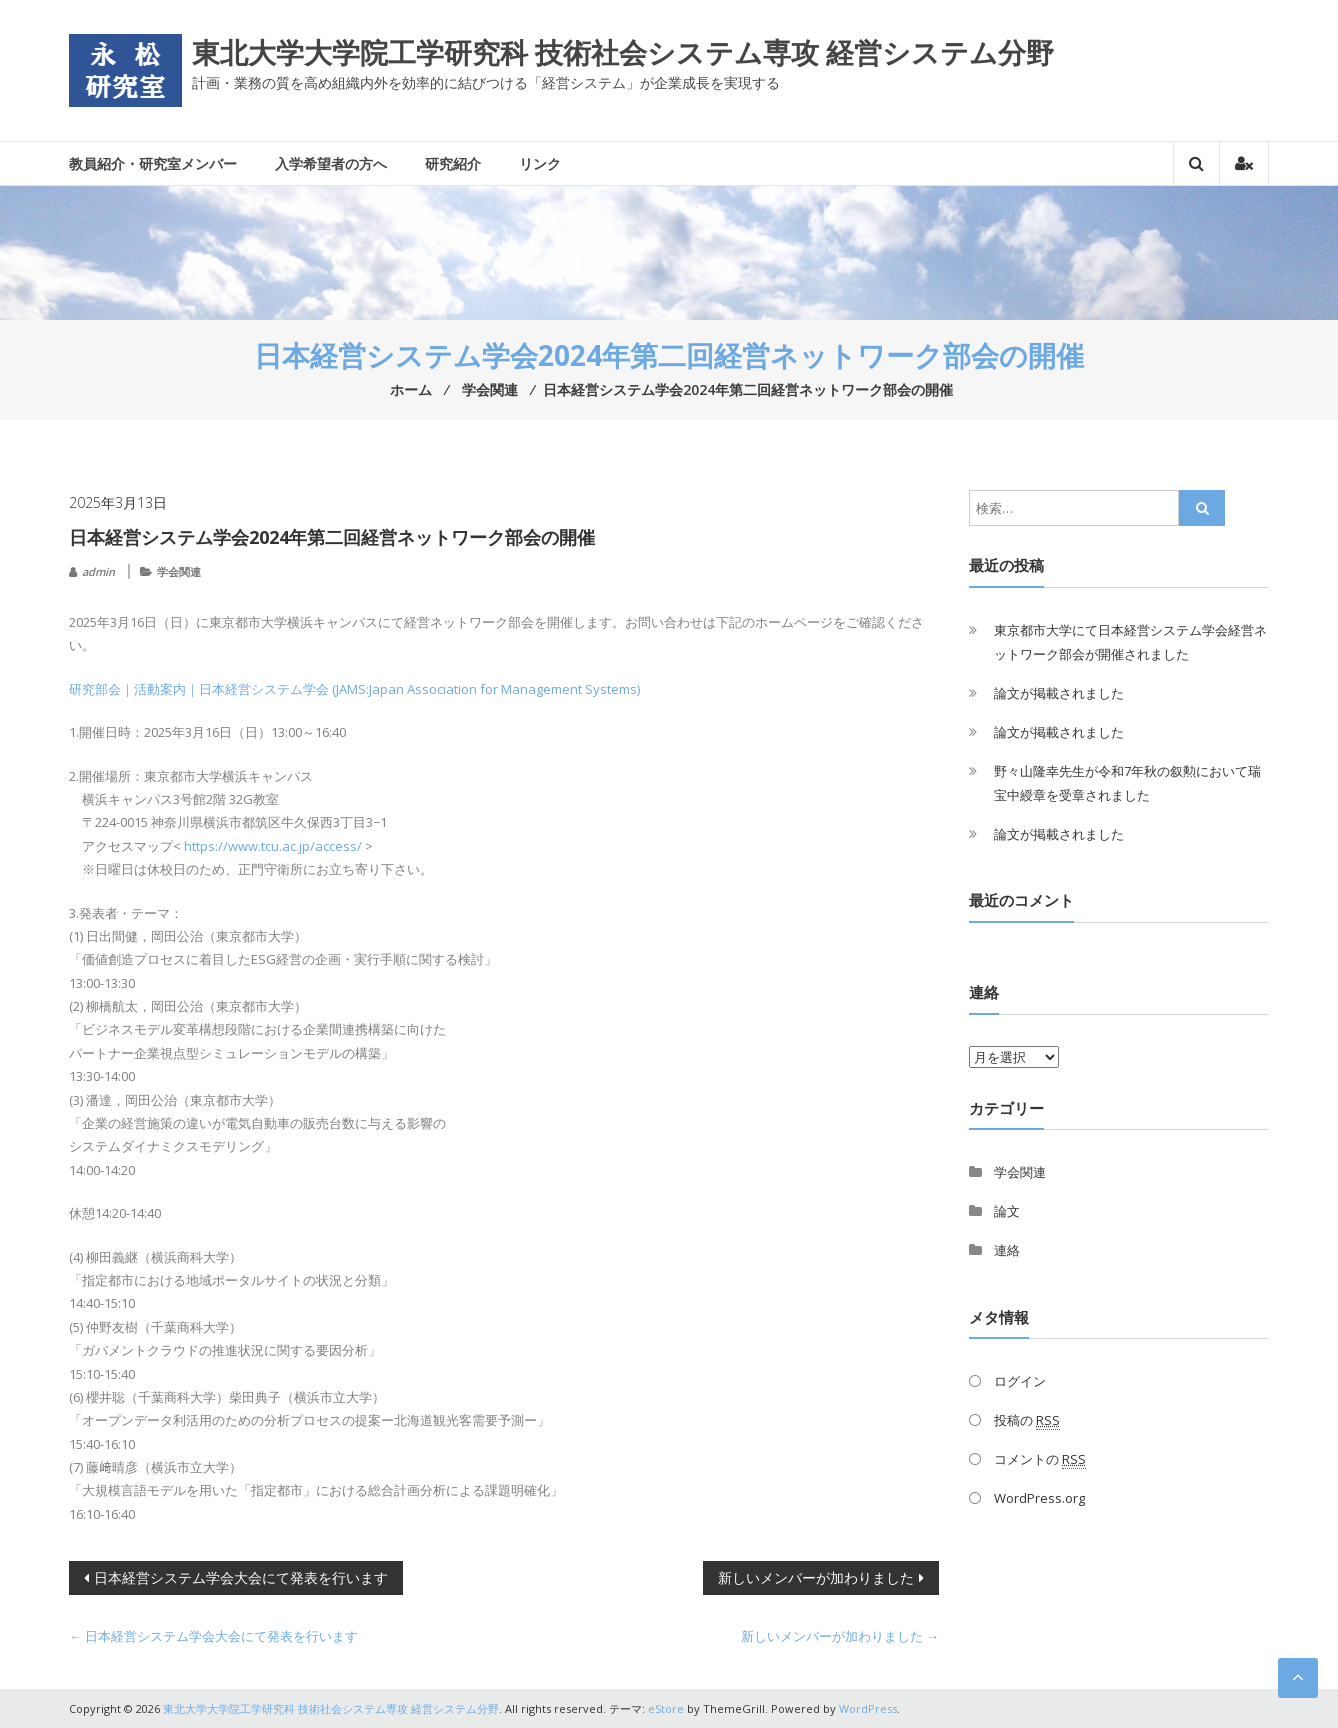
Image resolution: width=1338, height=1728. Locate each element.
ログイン (1020, 1381)
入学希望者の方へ (331, 163)
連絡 (1007, 1250)
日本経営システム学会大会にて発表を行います (241, 1577)
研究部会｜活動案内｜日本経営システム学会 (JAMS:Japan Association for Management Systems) (354, 689)
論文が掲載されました (1059, 693)
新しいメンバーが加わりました (816, 1577)
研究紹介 (453, 163)
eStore (666, 1708)
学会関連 (179, 571)
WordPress (868, 1708)
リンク (540, 163)
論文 (1007, 1211)
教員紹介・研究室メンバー (153, 163)
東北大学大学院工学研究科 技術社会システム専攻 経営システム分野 (623, 52)
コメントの (1040, 1459)
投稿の (1027, 1420)
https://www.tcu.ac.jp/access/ (273, 846)
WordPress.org (1039, 1498)
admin (98, 571)
